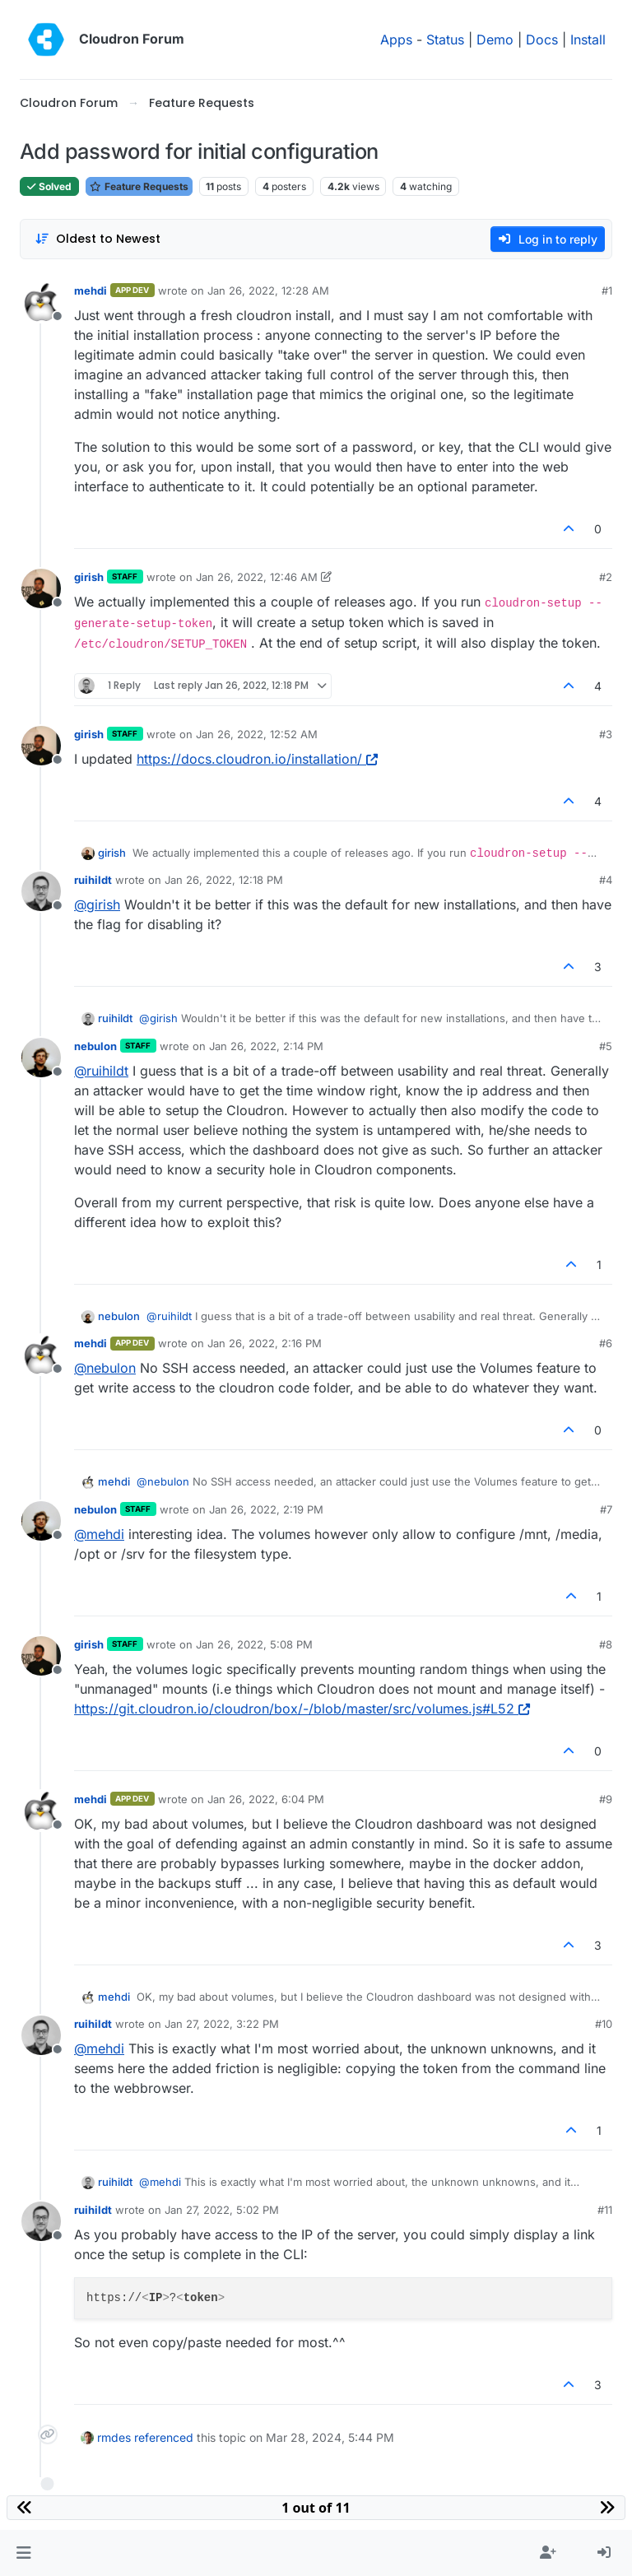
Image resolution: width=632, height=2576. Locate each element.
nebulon (95, 1046)
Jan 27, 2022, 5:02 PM (222, 2209)
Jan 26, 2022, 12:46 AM (257, 577)
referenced (163, 2437)
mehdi (90, 290)
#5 (605, 1046)
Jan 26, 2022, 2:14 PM (266, 1046)
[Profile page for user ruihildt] (41, 891)
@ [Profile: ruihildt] (101, 1070)
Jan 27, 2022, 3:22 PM (222, 2023)
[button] (23, 2552)
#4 (605, 879)
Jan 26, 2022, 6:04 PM (265, 1799)
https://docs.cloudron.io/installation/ (257, 759)
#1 (607, 290)
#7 (606, 1509)
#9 (605, 1799)
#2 (605, 577)
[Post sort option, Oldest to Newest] (97, 239)
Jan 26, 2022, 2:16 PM (264, 1343)
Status (445, 39)
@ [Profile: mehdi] (99, 1534)
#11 (604, 2209)
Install (588, 39)
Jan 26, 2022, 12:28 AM (268, 290)
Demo (495, 39)
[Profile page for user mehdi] (41, 302)
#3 (605, 734)
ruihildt (93, 879)
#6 (605, 1343)
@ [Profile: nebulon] (105, 1368)
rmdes (114, 2437)
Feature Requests (139, 186)
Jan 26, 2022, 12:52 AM (257, 734)
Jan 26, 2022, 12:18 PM (224, 879)
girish (89, 577)
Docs (542, 39)
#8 (605, 1644)
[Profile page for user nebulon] (41, 1057)
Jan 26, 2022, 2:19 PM (266, 1509)
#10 (603, 2023)
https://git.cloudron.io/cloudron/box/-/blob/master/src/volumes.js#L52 (302, 1708)
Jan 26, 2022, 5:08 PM (254, 1644)
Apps (396, 39)
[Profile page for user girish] (41, 588)
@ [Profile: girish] (97, 904)
